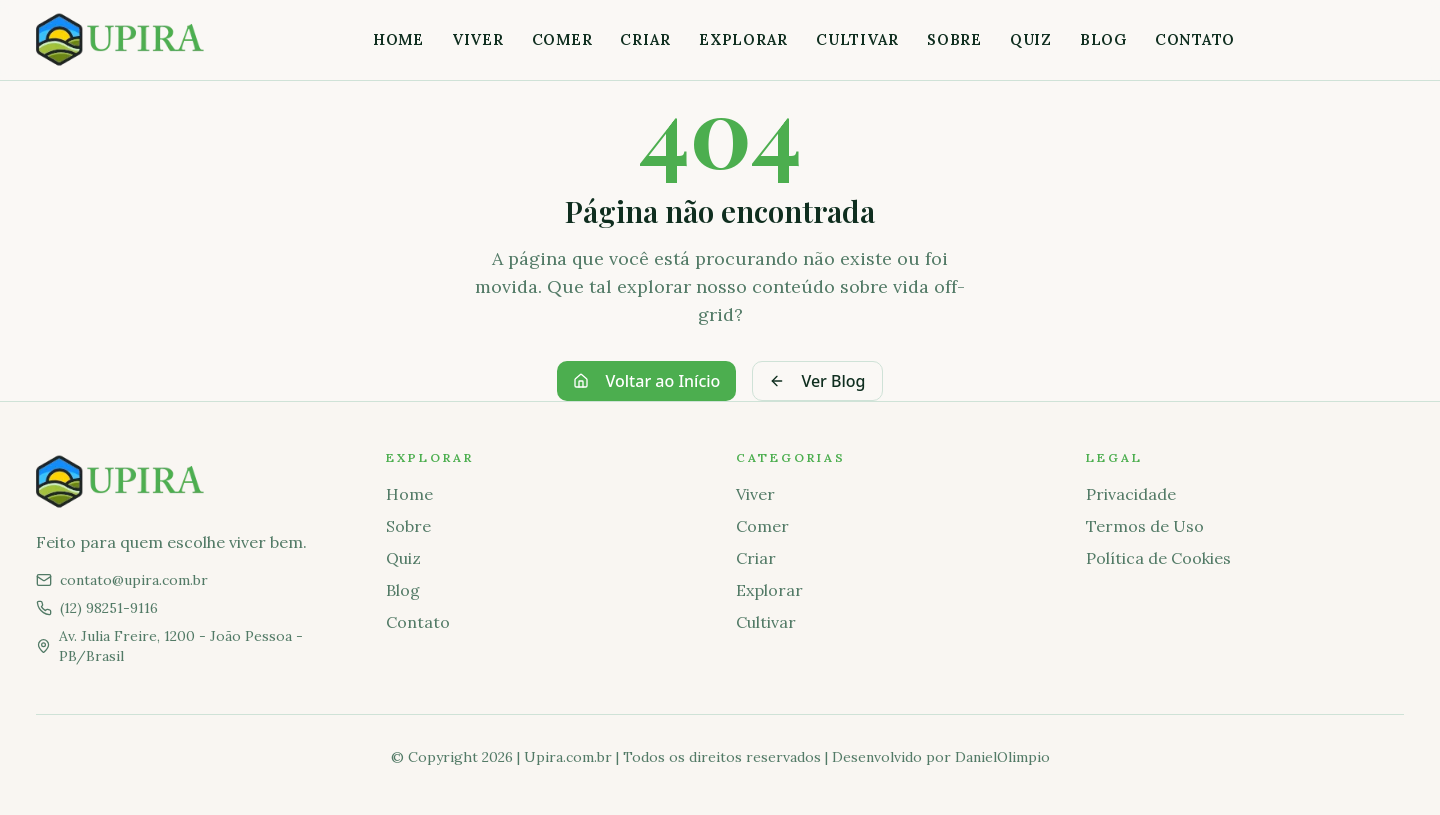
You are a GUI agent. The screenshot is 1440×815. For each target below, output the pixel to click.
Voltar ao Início (646, 381)
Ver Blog (817, 381)
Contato (1195, 39)
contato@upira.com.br (134, 580)
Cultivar (857, 39)
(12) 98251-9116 (109, 608)
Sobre (954, 39)
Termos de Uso (1145, 526)
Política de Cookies (1158, 558)
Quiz (1031, 39)
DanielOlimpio (1002, 757)
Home (398, 39)
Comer (562, 39)
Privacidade (1131, 494)
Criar (645, 39)
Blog (1103, 39)
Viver (478, 39)
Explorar (743, 39)
